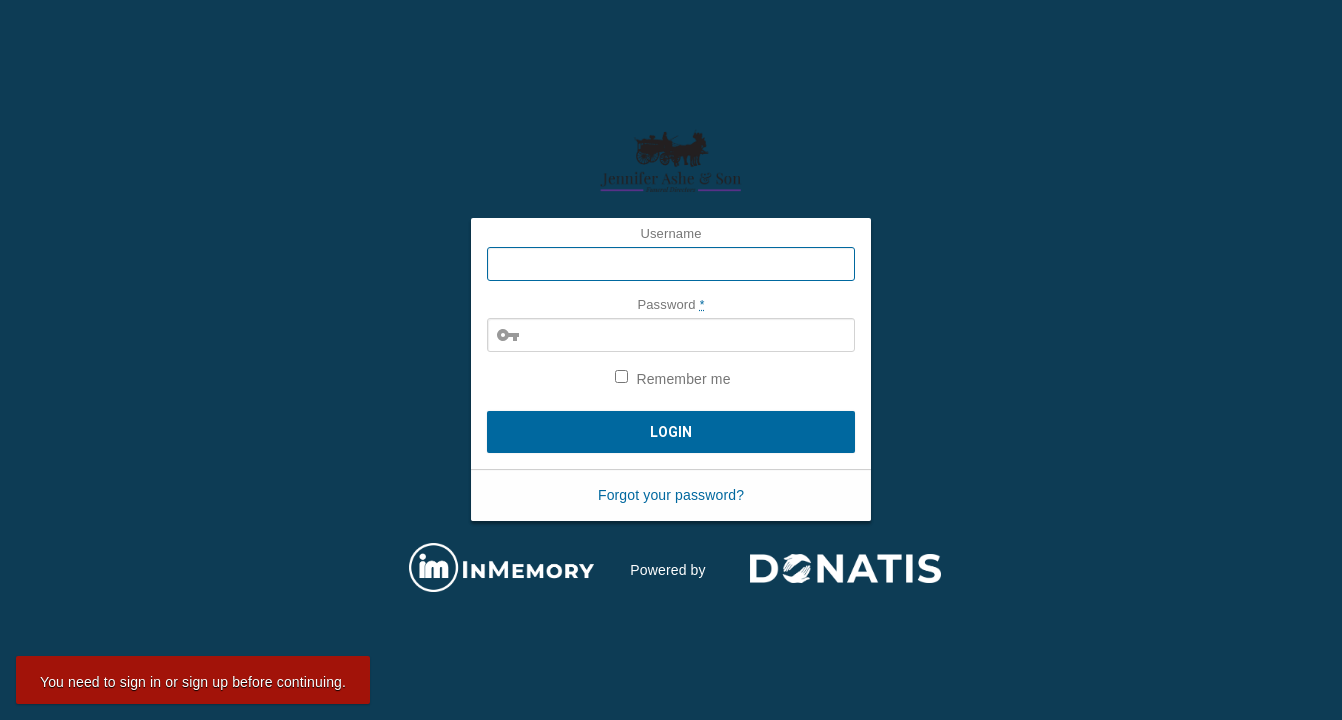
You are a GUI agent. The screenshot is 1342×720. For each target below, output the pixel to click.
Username (670, 233)
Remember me (672, 378)
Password (670, 304)
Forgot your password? (671, 495)
